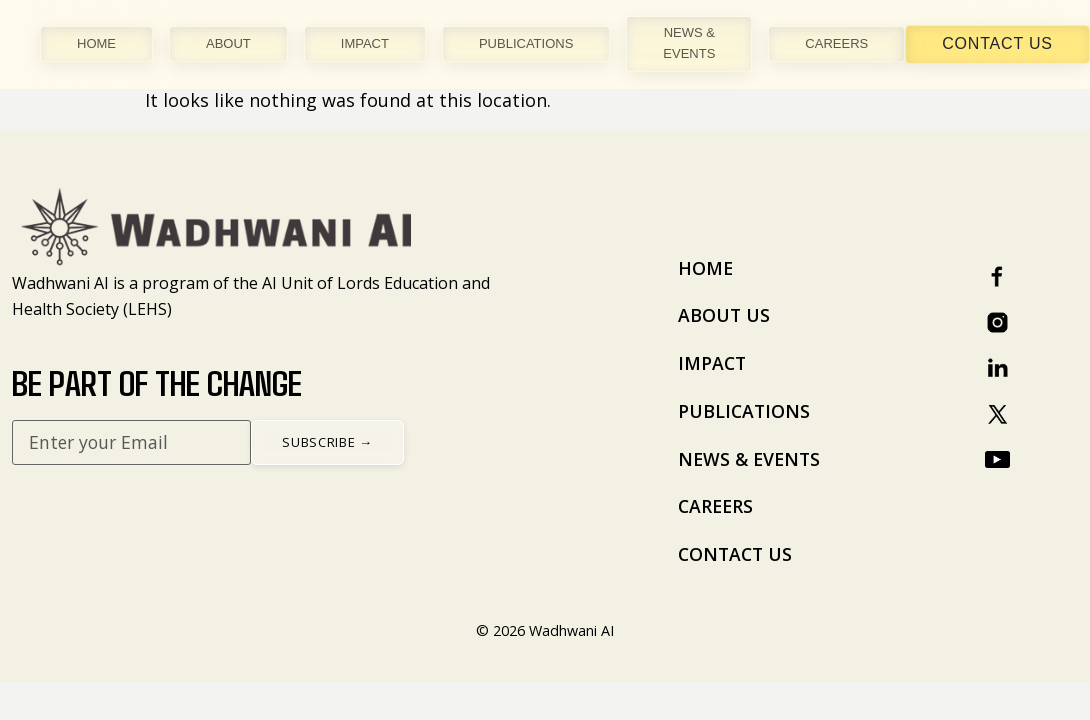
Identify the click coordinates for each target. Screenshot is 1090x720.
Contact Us (997, 43)
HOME (96, 43)
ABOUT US (724, 315)
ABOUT (228, 43)
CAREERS (836, 43)
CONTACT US (735, 554)
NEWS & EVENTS (689, 43)
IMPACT (365, 43)
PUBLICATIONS (526, 43)
